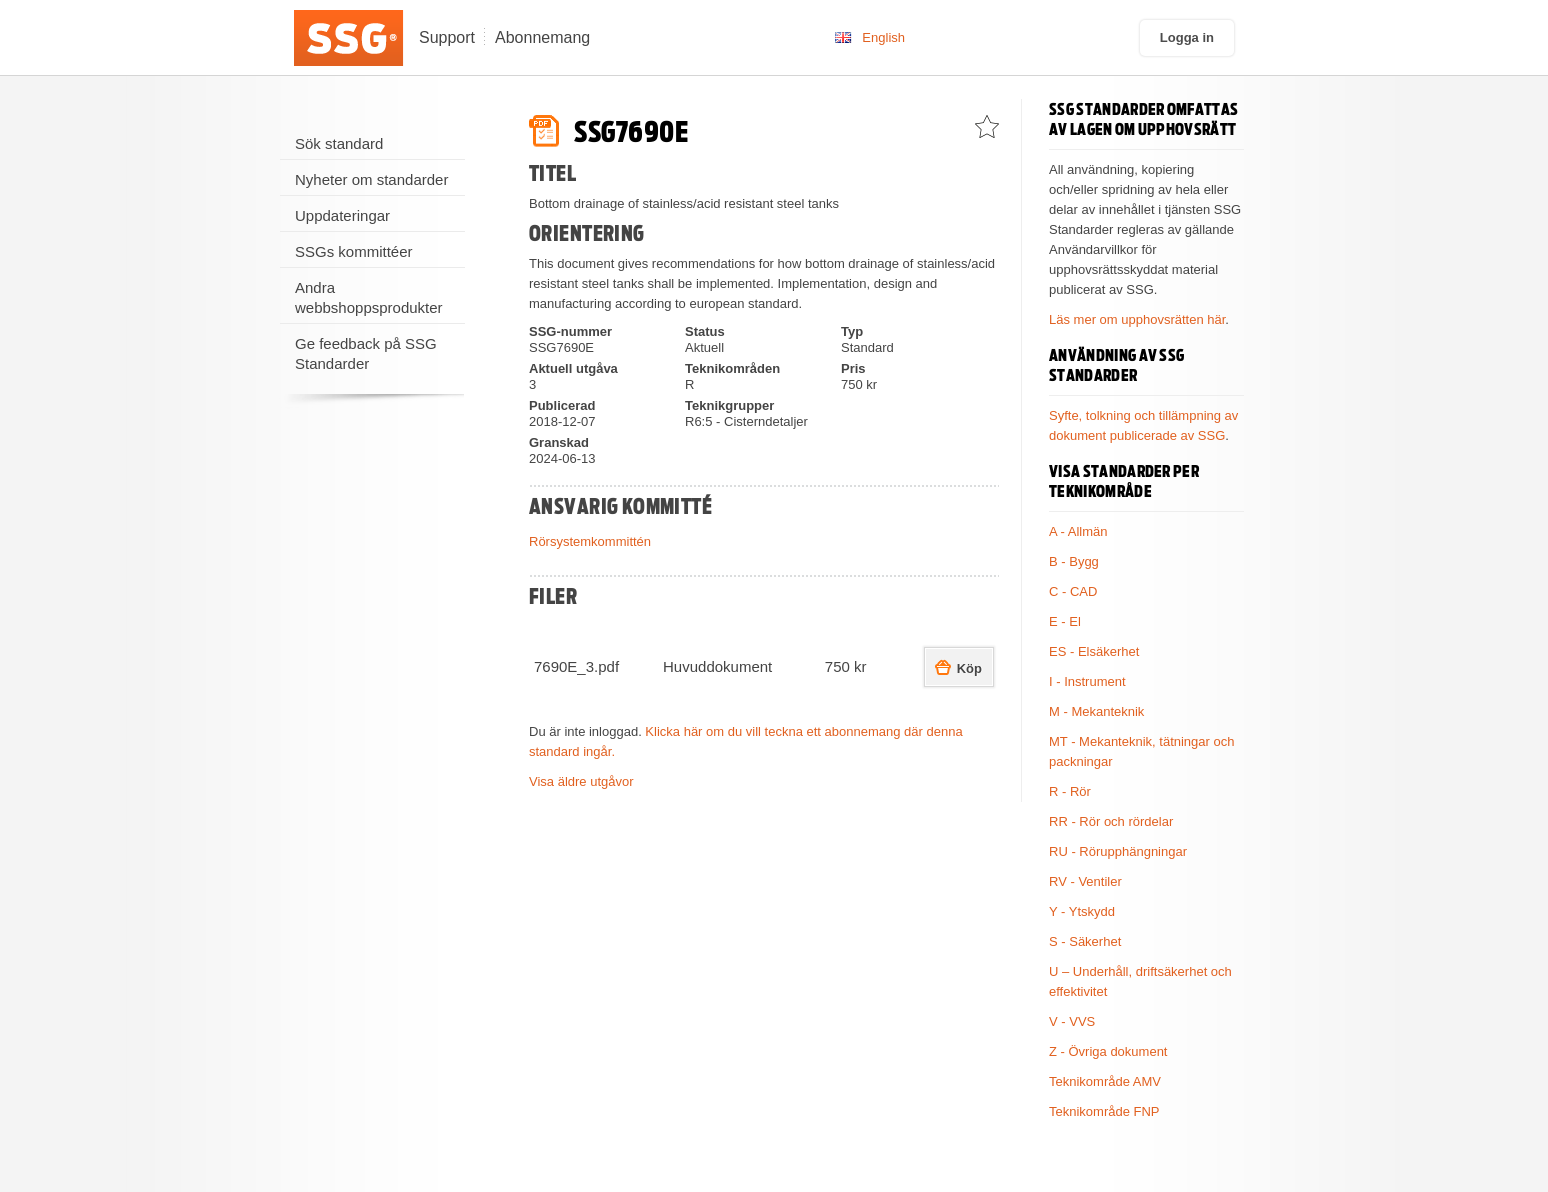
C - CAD (1073, 591)
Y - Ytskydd (1082, 911)
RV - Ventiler (1085, 881)
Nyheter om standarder (371, 179)
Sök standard (339, 143)
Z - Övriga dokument (1108, 1051)
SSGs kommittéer (354, 251)
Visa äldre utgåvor (581, 781)
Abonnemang (542, 37)
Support (447, 37)
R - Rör (1070, 791)
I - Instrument (1087, 681)
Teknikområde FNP (1104, 1111)
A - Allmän (1078, 531)
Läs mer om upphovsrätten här (1137, 319)
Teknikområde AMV (1105, 1081)
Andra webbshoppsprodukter (369, 297)
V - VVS (1072, 1021)
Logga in (1187, 37)
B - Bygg (1074, 561)
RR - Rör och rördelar (1111, 821)
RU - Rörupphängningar (1118, 851)
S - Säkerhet (1085, 941)
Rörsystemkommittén (590, 541)
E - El (1065, 621)
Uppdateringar (342, 215)
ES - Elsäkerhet (1094, 651)
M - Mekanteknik (1096, 711)
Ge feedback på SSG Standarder (366, 353)
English (883, 37)
